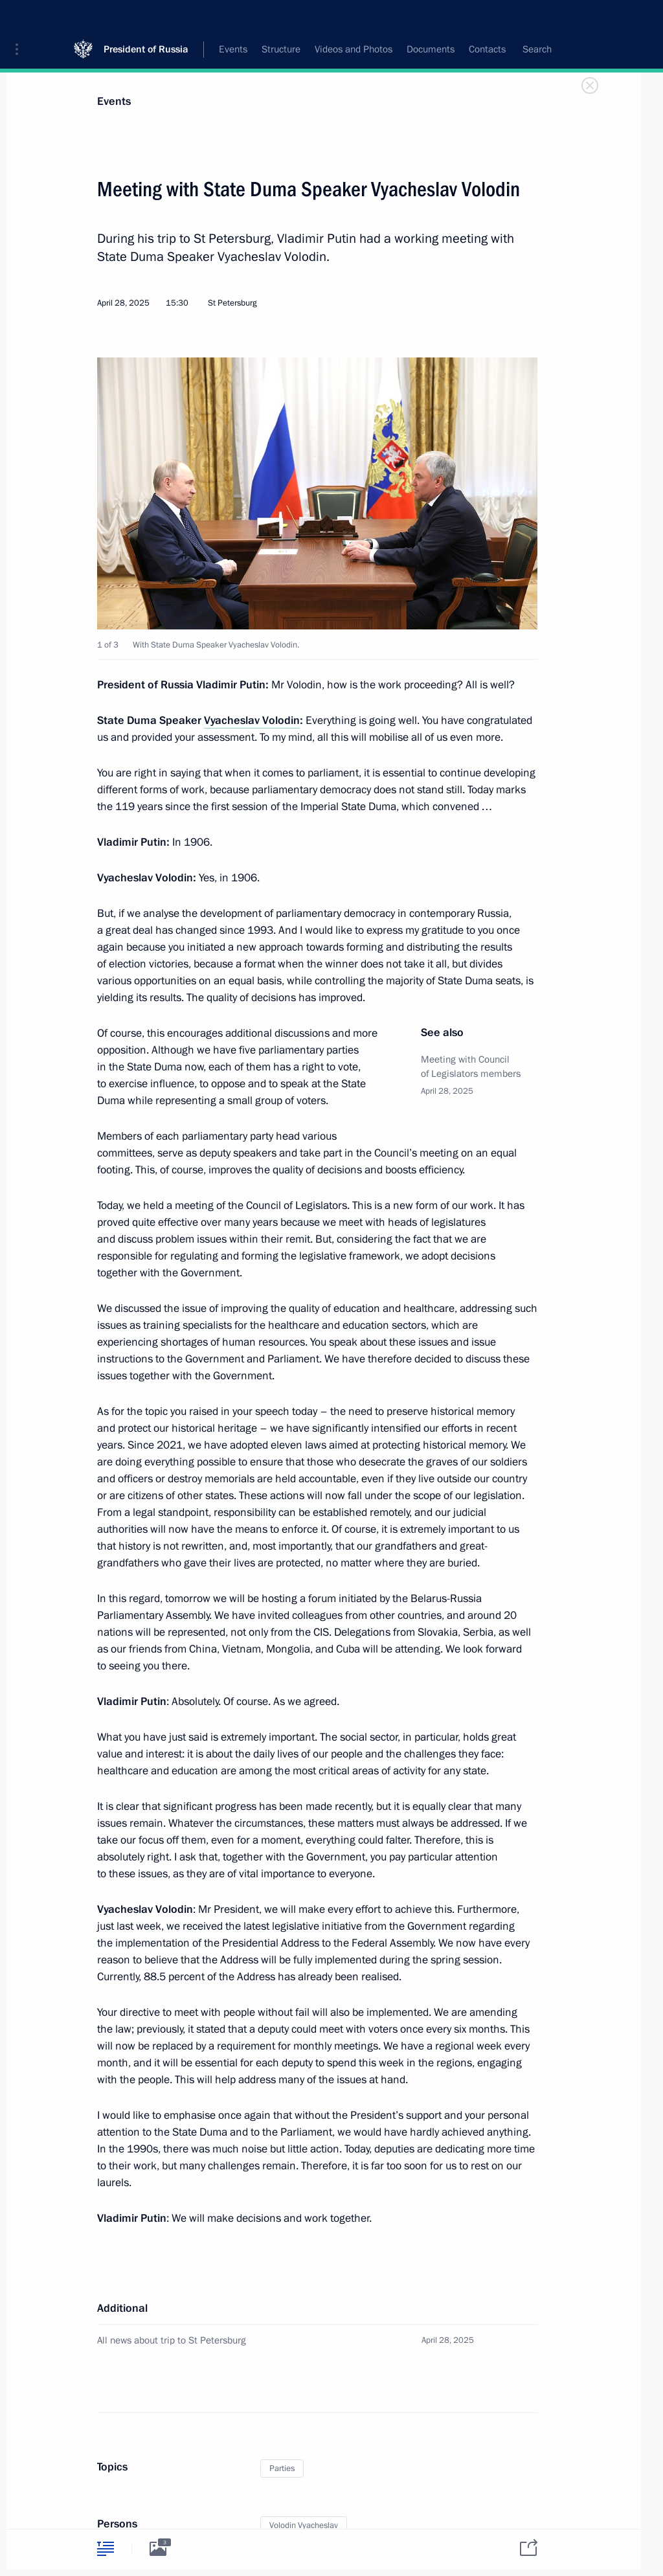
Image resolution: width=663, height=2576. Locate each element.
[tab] (105, 2548)
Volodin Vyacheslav (303, 2525)
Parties (282, 2468)
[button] (21, 19)
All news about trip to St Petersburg (171, 2340)
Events (114, 101)
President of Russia (146, 19)
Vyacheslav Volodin (252, 720)
